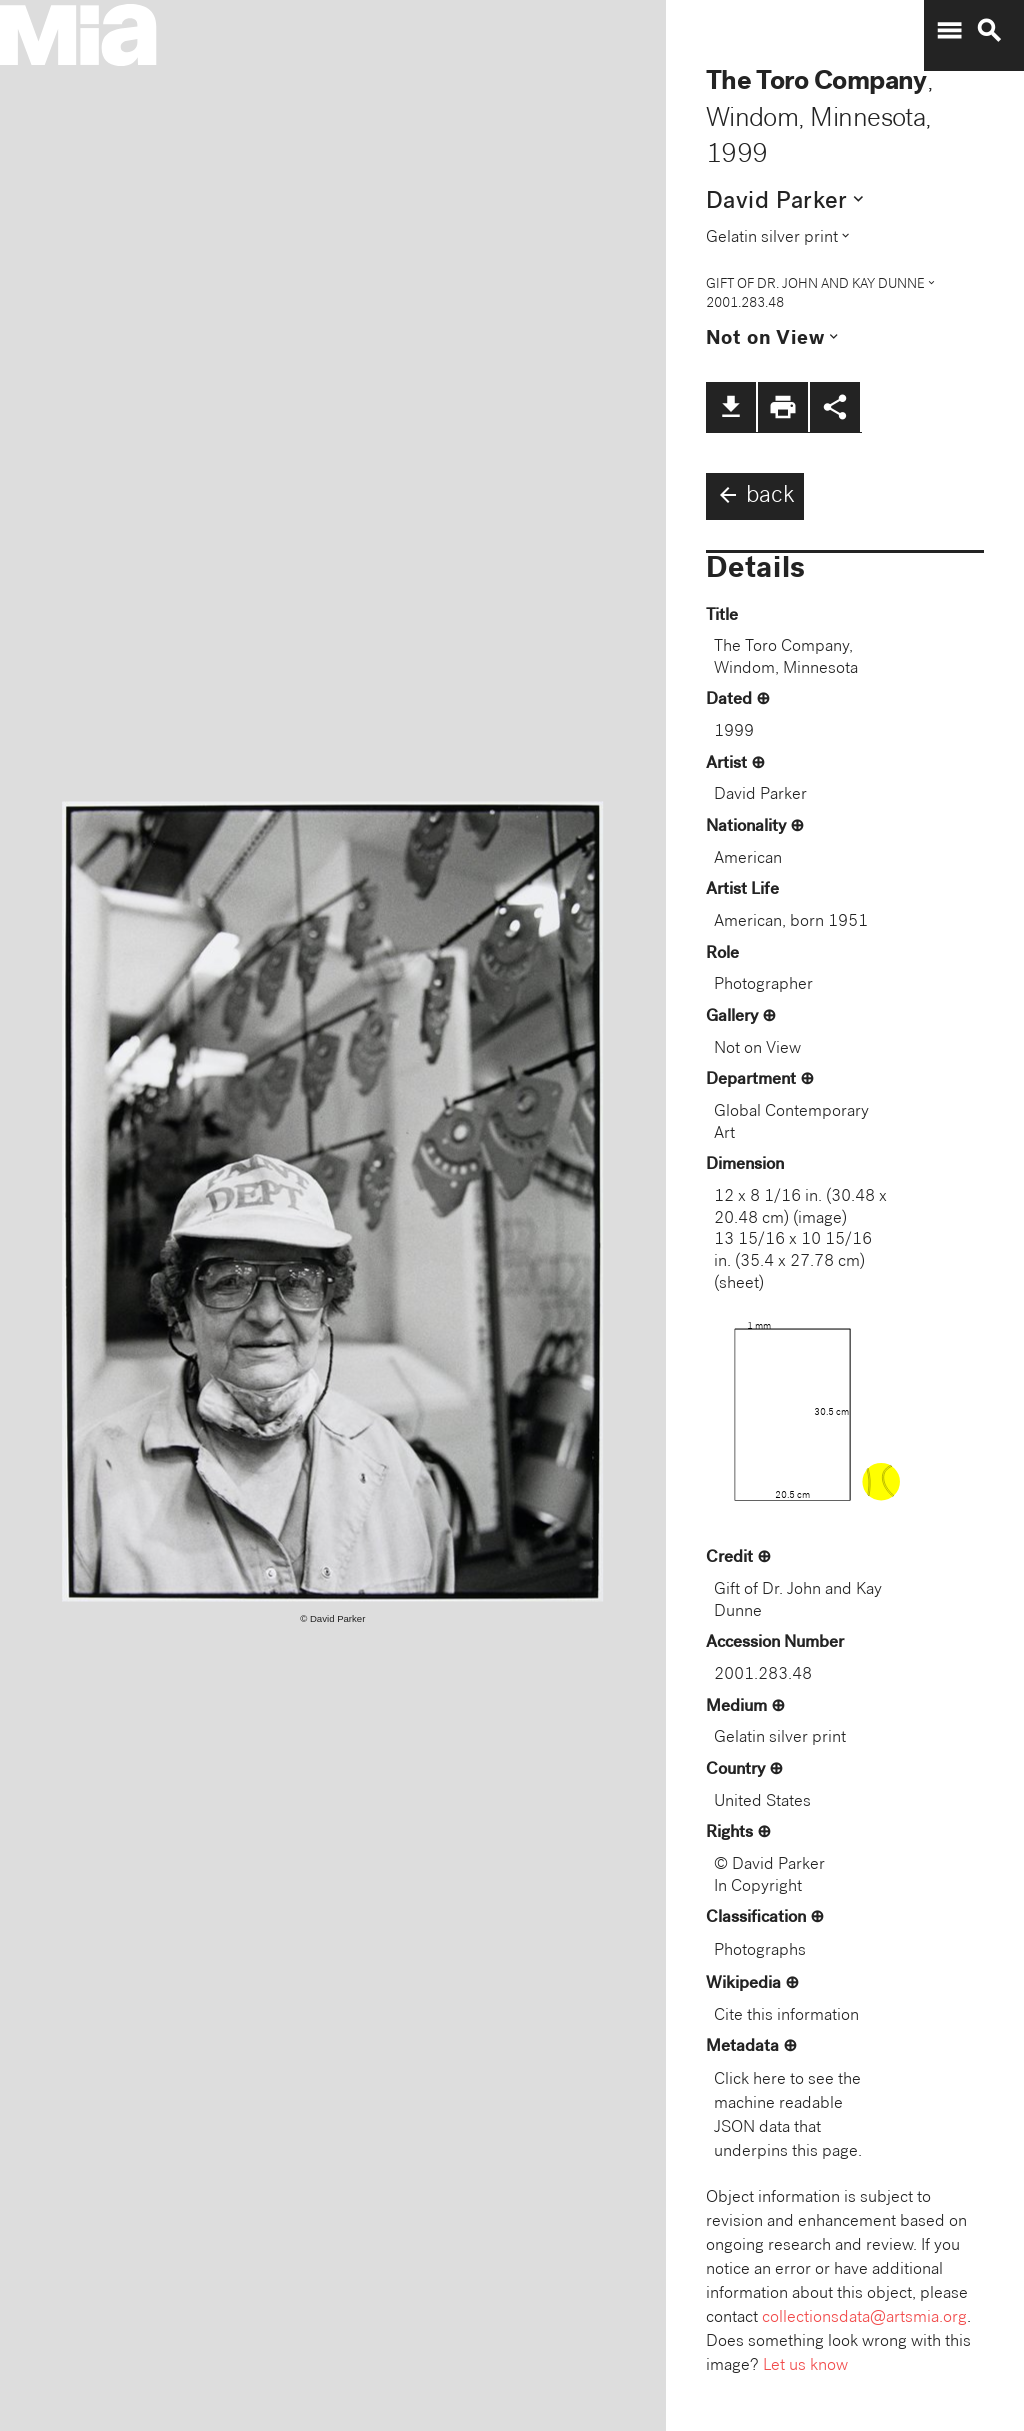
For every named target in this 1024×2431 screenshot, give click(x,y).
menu (949, 31)
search (989, 31)
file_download (731, 407)
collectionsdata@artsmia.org (864, 2318)
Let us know (805, 2366)
